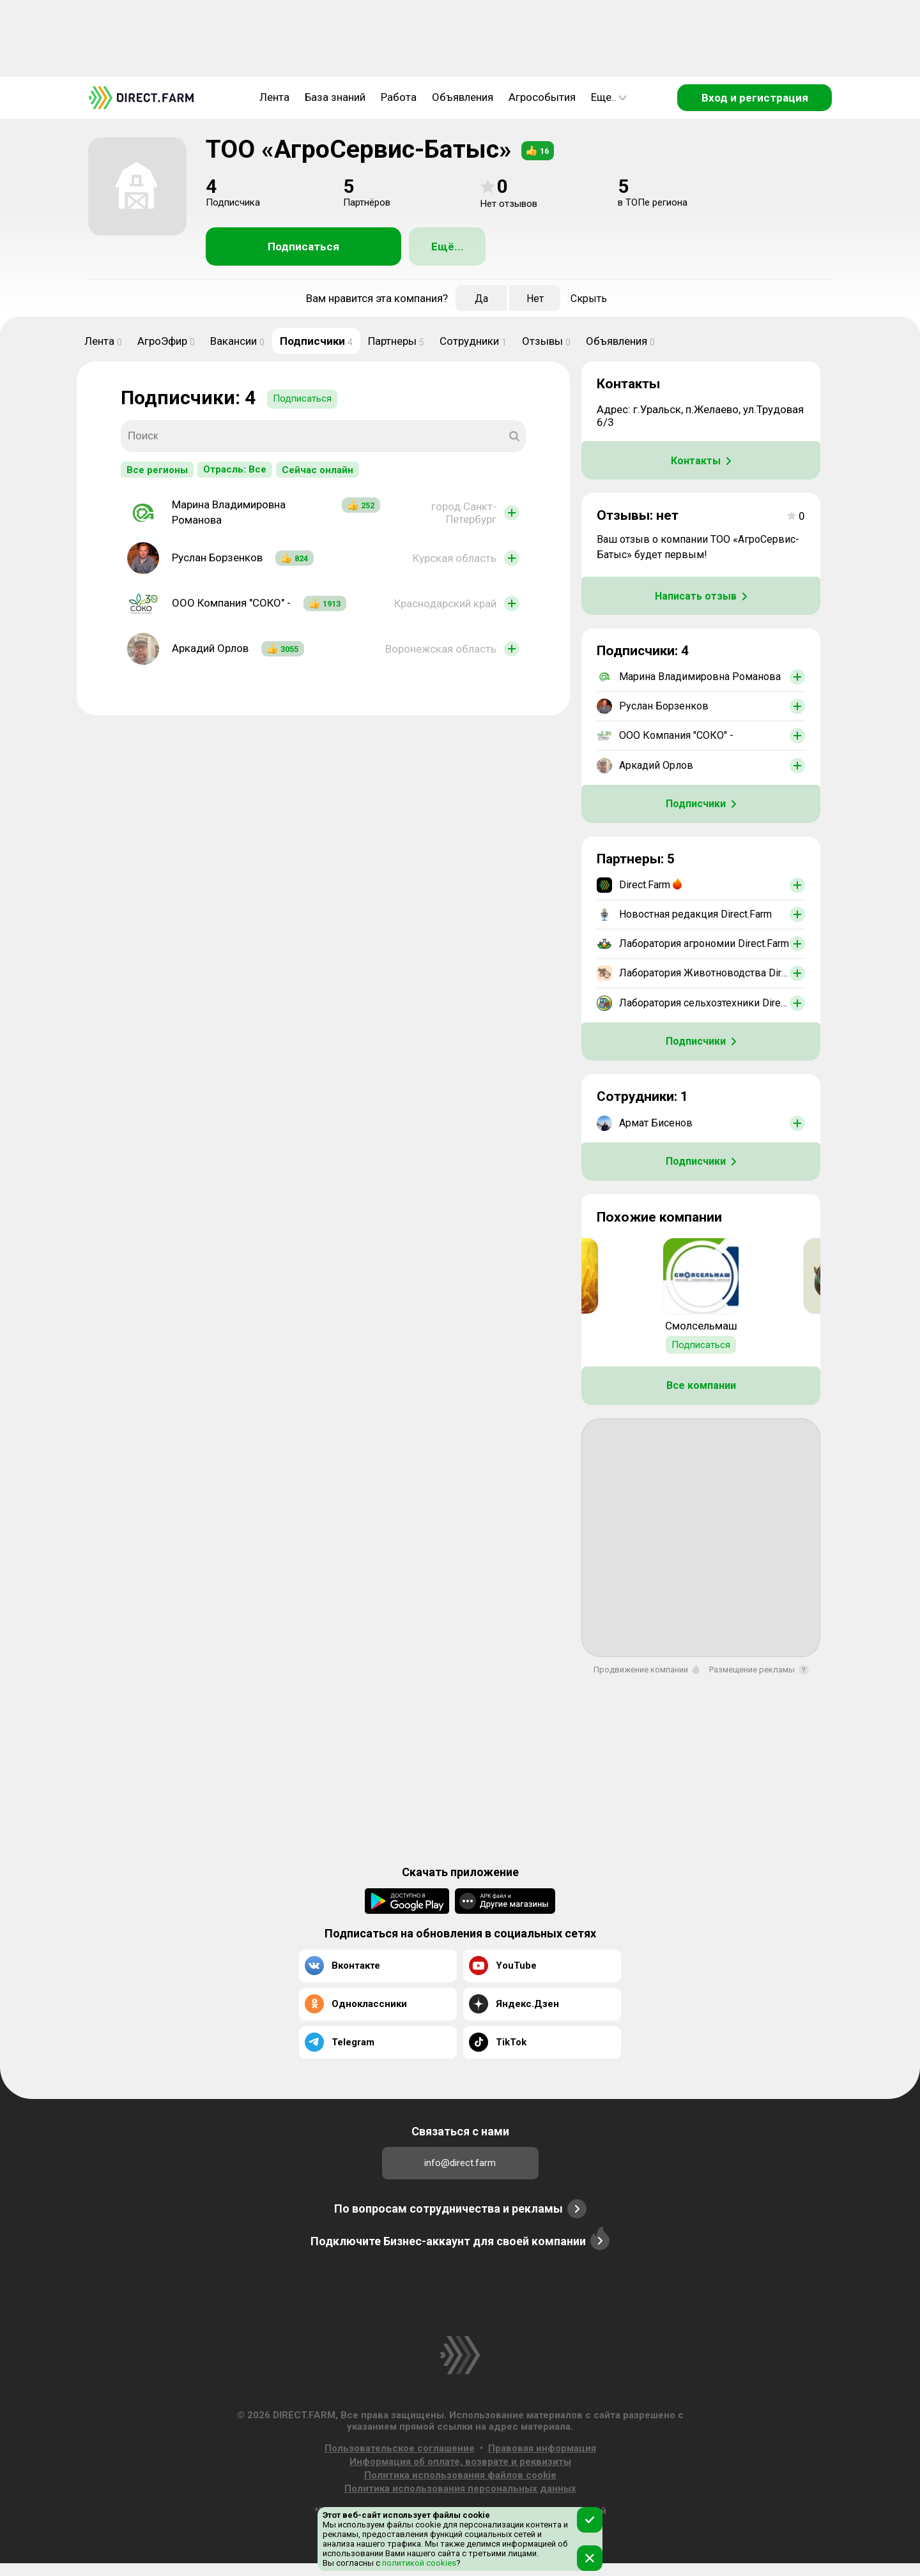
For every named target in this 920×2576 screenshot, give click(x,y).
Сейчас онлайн (317, 470)
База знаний (335, 97)
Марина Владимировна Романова (229, 512)
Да (481, 298)
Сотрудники (473, 341)
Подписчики (316, 341)
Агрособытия (542, 97)
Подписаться (303, 246)
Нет (535, 298)
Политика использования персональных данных (460, 2488)
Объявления (462, 97)
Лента (274, 97)
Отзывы (546, 341)
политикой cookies (418, 2563)
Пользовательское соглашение (400, 2448)
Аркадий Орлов (210, 648)
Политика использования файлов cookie (460, 2475)
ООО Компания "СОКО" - (231, 602)
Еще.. (609, 97)
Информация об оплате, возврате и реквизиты (460, 2461)
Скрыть (589, 298)
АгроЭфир (166, 341)
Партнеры (396, 341)
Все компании (701, 1385)
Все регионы (157, 470)
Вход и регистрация (755, 97)
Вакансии (237, 341)
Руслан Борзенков (217, 557)
